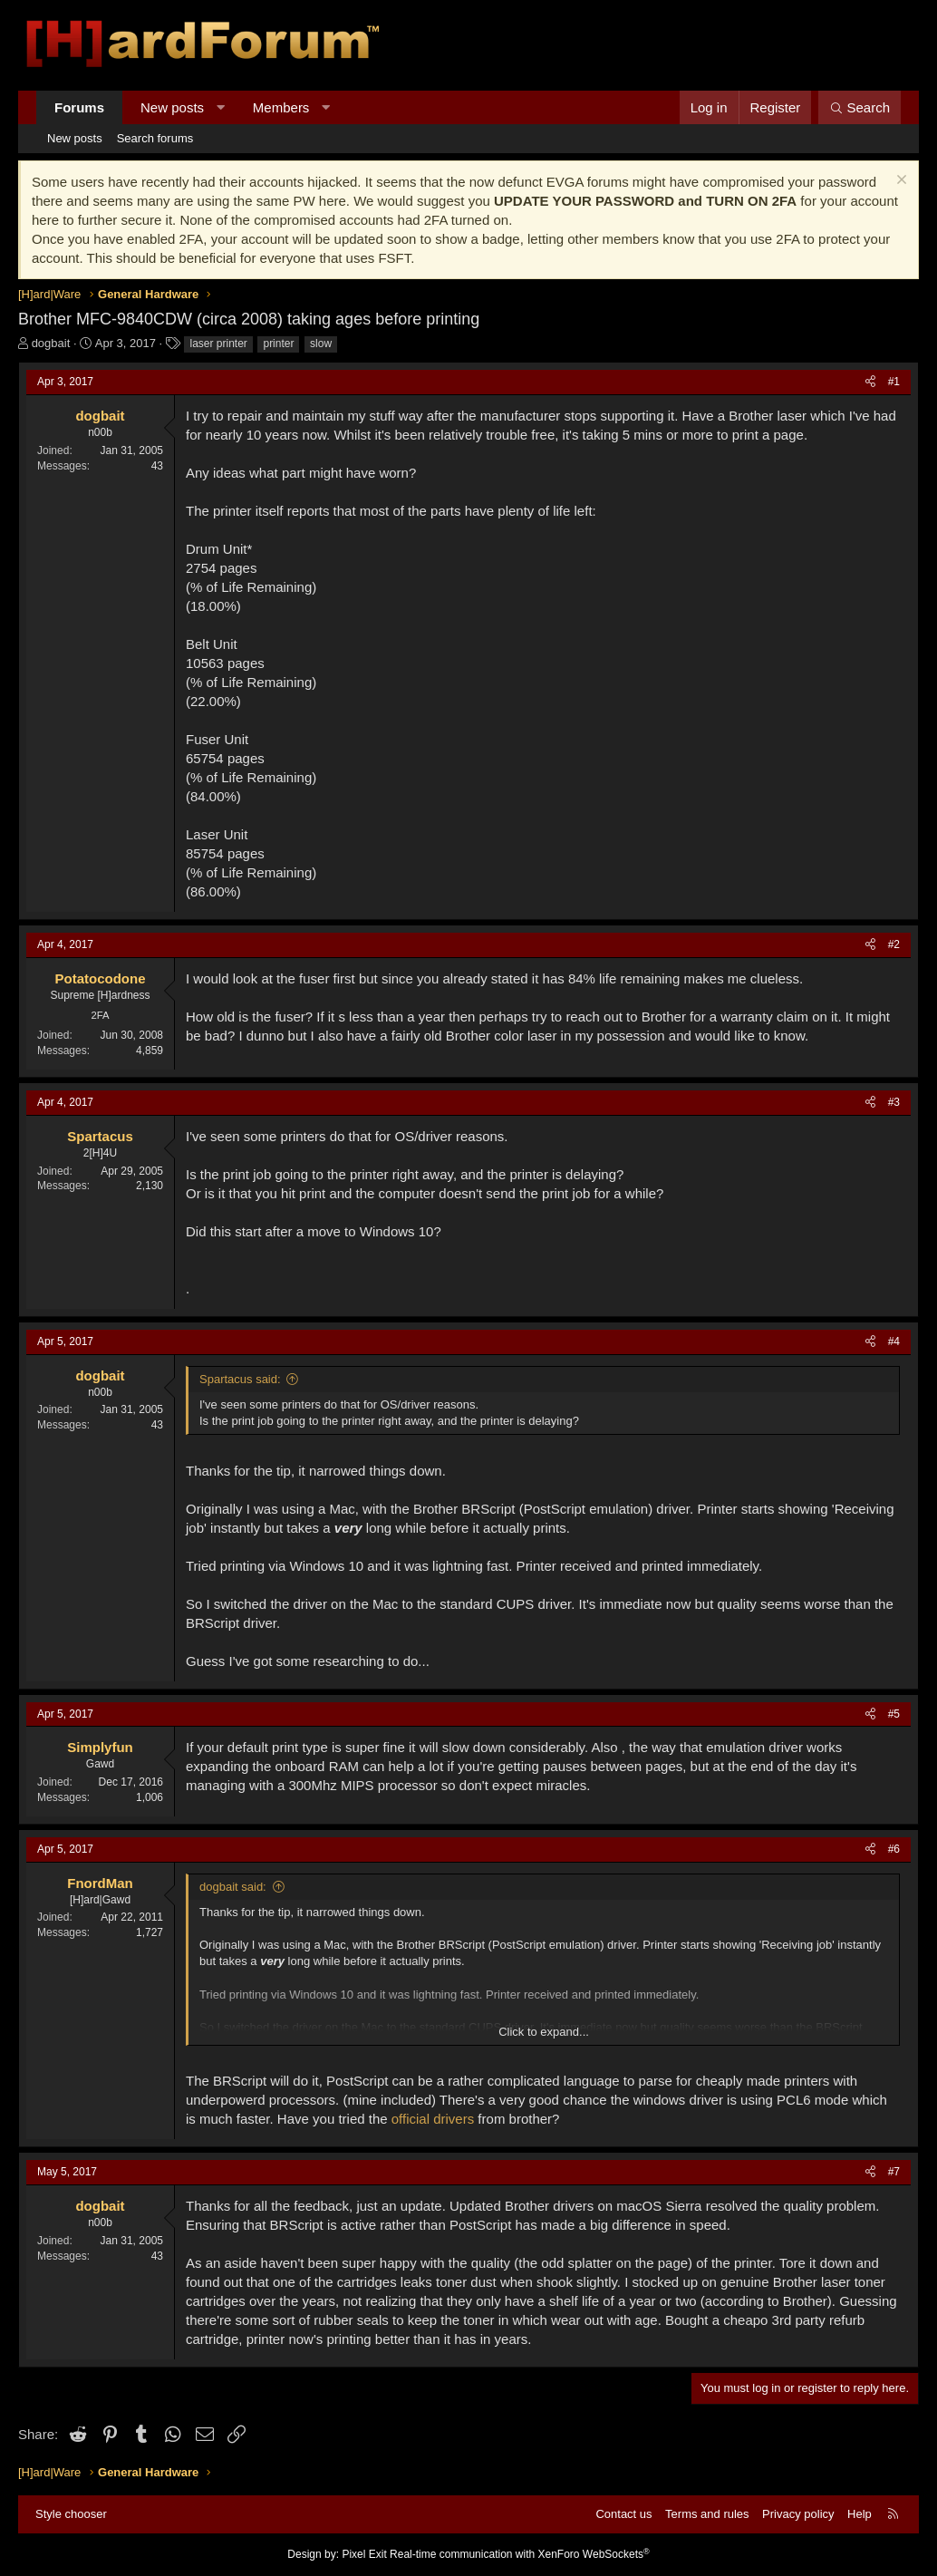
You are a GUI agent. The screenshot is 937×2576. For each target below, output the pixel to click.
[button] (221, 107)
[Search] (859, 107)
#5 (894, 1714)
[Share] (870, 382)
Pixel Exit (364, 2554)
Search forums (155, 138)
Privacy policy (798, 2514)
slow (321, 343)
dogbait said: (232, 1886)
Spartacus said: (240, 1379)
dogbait (51, 343)
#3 (894, 1102)
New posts (172, 107)
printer (278, 343)
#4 (894, 1341)
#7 (894, 2171)
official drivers (432, 2118)
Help (859, 2514)
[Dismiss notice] (899, 181)
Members (281, 107)
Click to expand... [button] (543, 2032)
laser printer (217, 343)
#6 (894, 1849)
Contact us (623, 2514)
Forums (79, 107)
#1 (894, 381)
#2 (894, 944)
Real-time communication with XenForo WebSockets (520, 2554)
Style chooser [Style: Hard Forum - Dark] (71, 2514)
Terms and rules (707, 2514)
